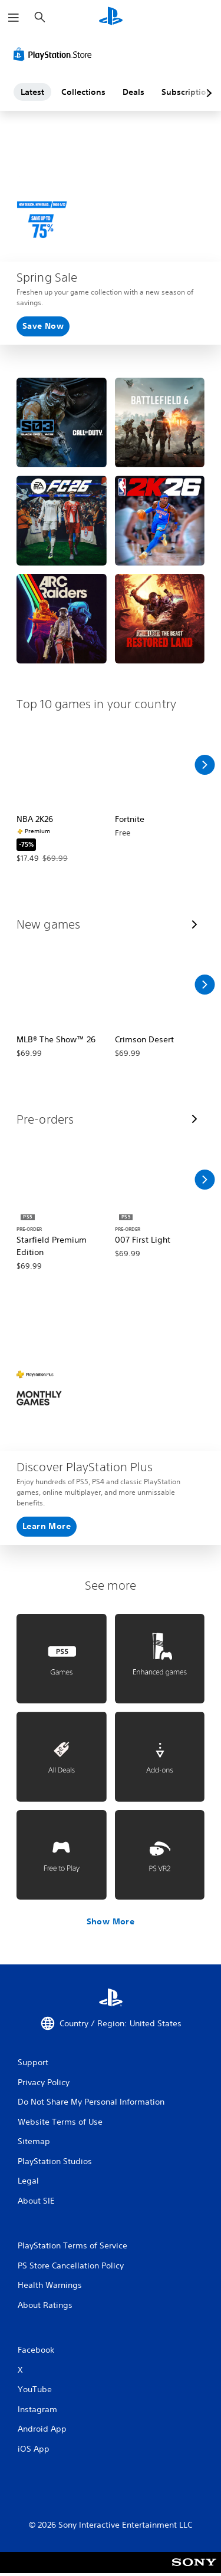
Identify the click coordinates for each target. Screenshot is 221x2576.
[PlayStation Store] (54, 54)
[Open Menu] (14, 17)
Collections (83, 92)
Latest (32, 92)
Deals (133, 92)
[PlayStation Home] (111, 17)
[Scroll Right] (204, 765)
